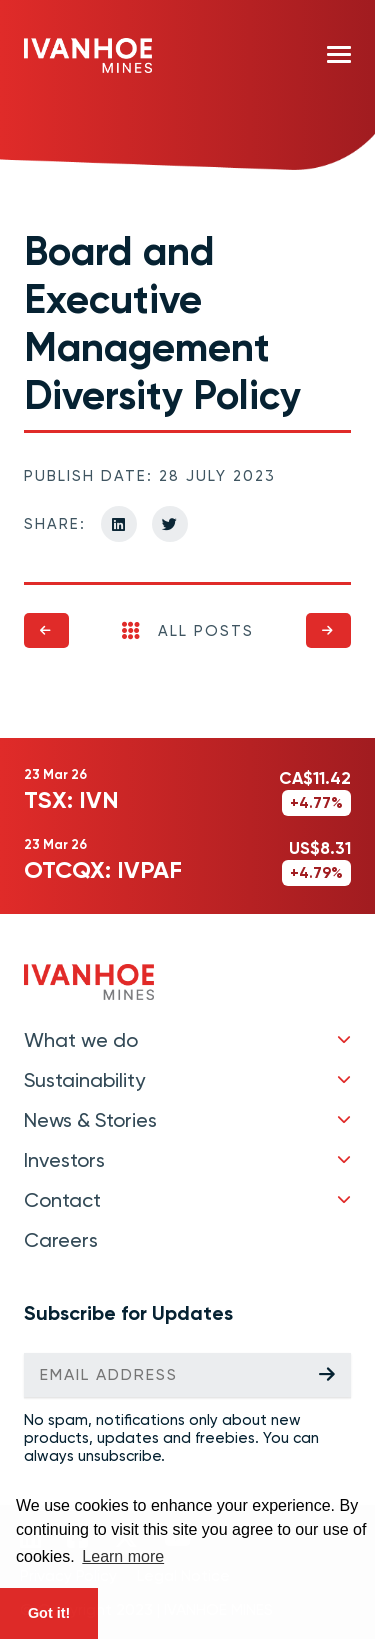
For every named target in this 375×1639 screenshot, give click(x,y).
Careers (61, 1240)
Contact (62, 1200)
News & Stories (90, 1120)
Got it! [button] (49, 1613)
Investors (64, 1160)
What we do (81, 1040)
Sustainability (84, 1080)
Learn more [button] (123, 1556)
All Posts (188, 631)
